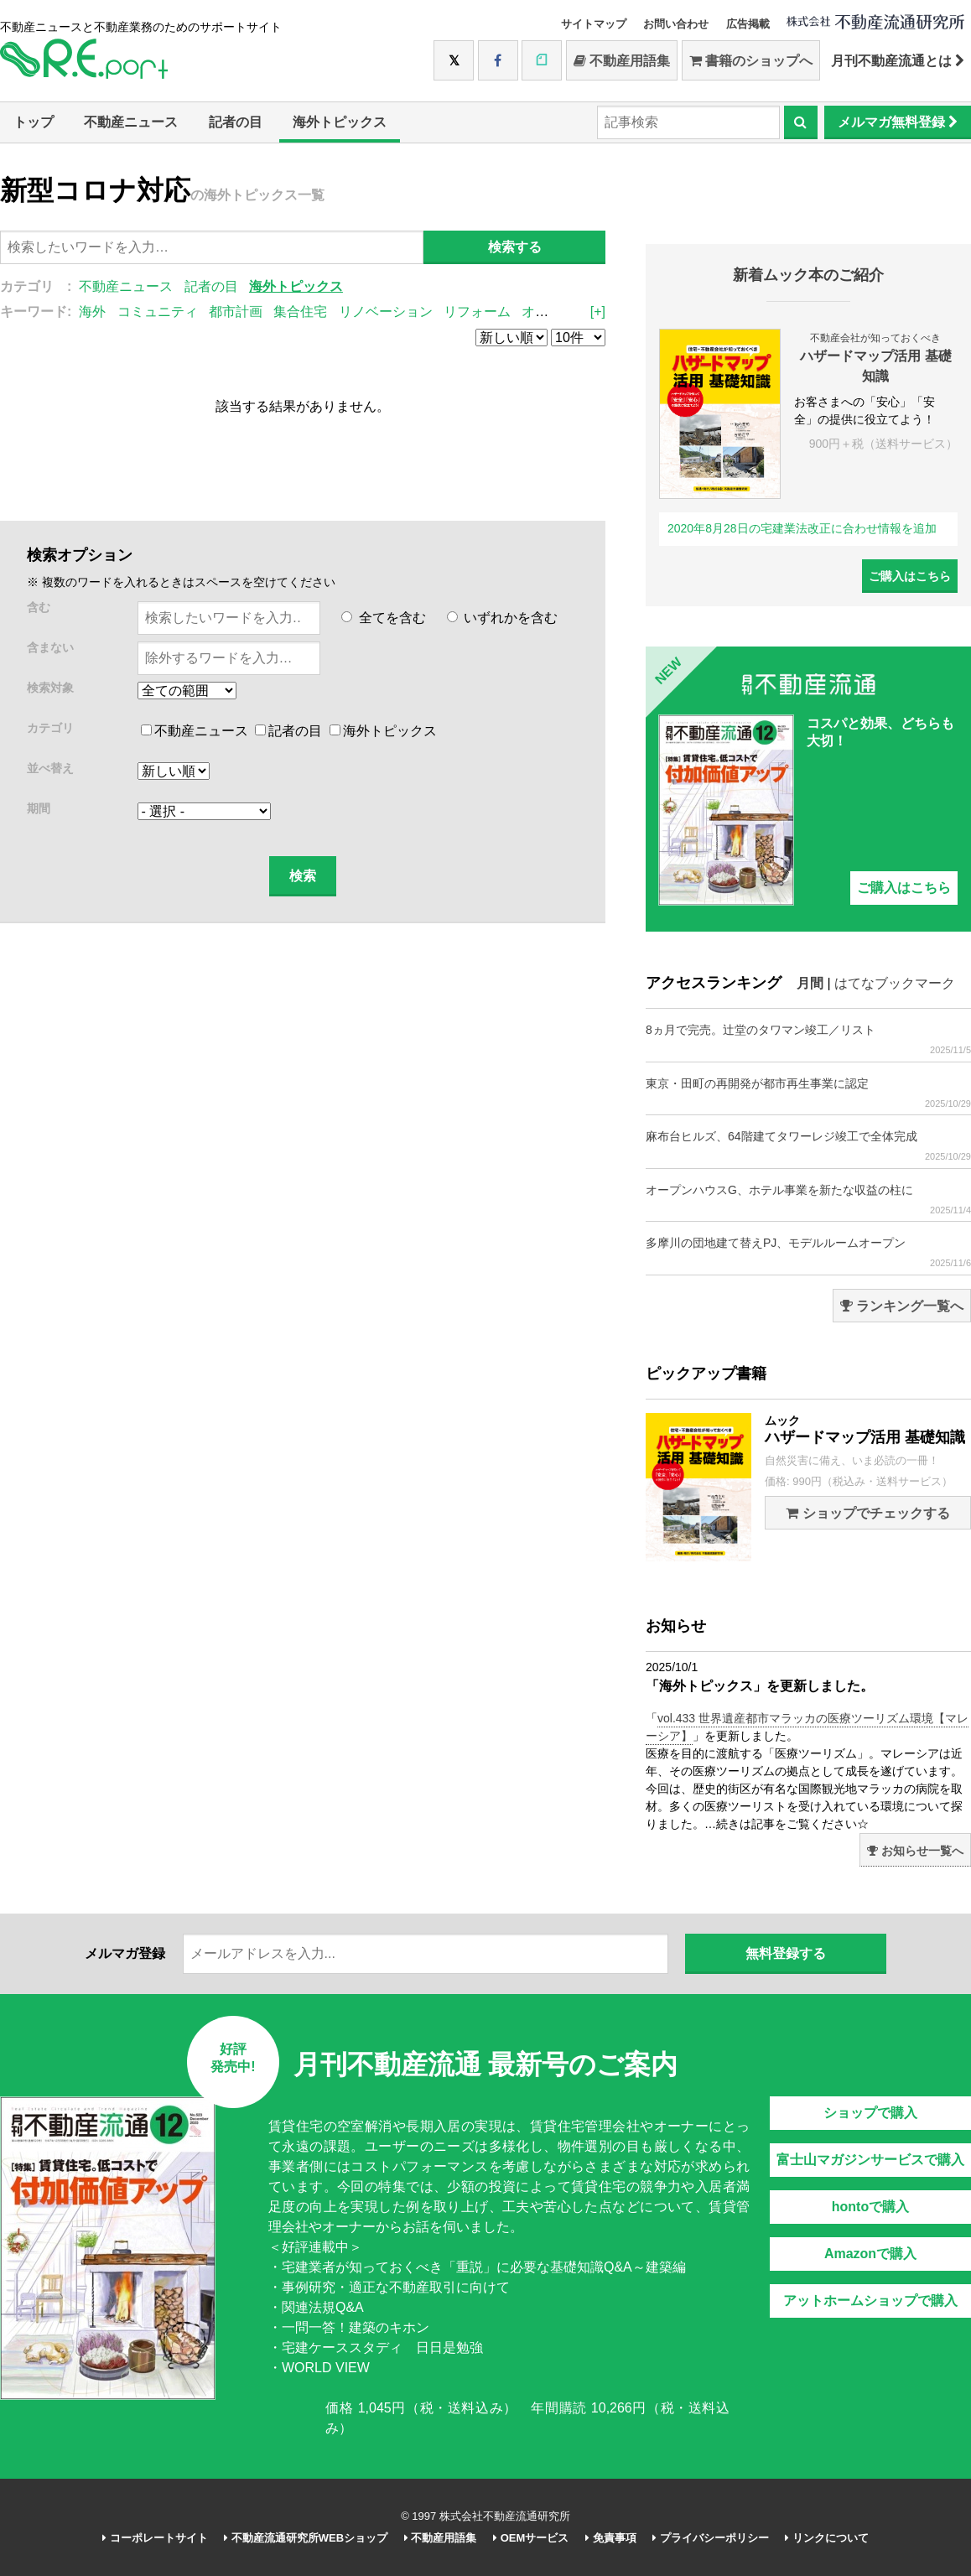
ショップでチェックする (867, 1513)
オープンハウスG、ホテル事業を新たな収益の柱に (808, 1199)
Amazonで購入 (870, 2253)
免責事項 (610, 2538)
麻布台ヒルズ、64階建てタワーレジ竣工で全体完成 (808, 1146)
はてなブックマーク (894, 983)
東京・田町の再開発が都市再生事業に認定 (808, 1093)
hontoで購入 (870, 2206)
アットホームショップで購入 (870, 2300)
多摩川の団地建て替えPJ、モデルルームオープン (808, 1252)
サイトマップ (593, 24)
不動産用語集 (622, 61)
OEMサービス (531, 2538)
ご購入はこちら (910, 576)
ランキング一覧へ (901, 1306)
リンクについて (827, 2538)
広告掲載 (748, 24)
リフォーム (477, 311)
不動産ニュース (131, 122)
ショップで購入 (870, 2113)
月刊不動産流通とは (897, 61)
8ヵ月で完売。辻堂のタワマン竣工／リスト (808, 1039)
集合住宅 (300, 311)
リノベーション (386, 311)
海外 (92, 311)
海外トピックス (340, 122)
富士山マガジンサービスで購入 (870, 2160)
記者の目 (235, 122)
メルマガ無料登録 (898, 122)
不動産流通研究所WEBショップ (305, 2538)
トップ (33, 122)
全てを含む (383, 617)
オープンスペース (575, 311)
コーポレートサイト (155, 2538)
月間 (810, 983)
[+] (597, 311)
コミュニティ (157, 311)
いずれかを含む (502, 617)
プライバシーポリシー (710, 2538)
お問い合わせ (676, 24)
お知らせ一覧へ (915, 1850)
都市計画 (235, 311)
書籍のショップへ (751, 61)
